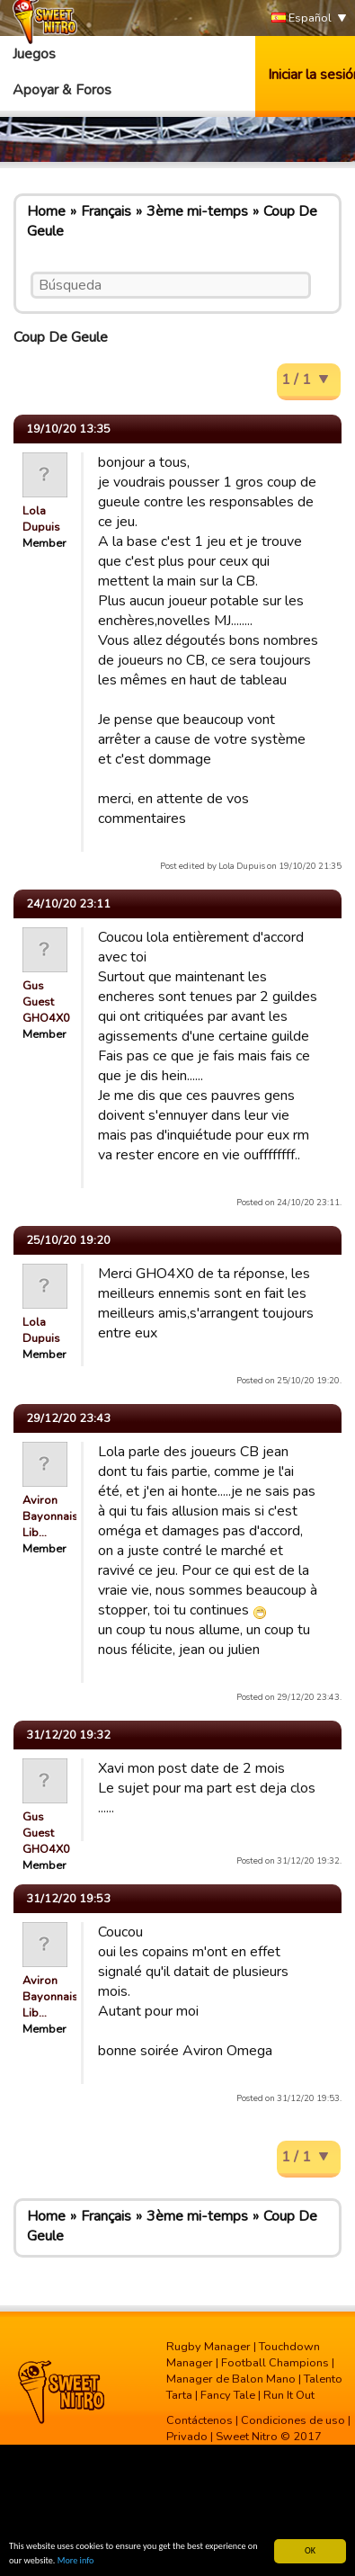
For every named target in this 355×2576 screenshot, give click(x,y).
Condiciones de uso (293, 2420)
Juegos (34, 54)
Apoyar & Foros (62, 90)
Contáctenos (199, 2420)
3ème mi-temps (197, 211)
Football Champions (275, 2363)
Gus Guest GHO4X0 (46, 1002)
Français (106, 211)
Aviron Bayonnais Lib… (50, 1516)
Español (301, 18)
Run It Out (289, 2395)
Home (46, 211)
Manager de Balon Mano (231, 2379)
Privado (187, 2436)
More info (76, 2561)
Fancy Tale (227, 2395)
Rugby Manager (208, 2347)
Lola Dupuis (41, 519)
